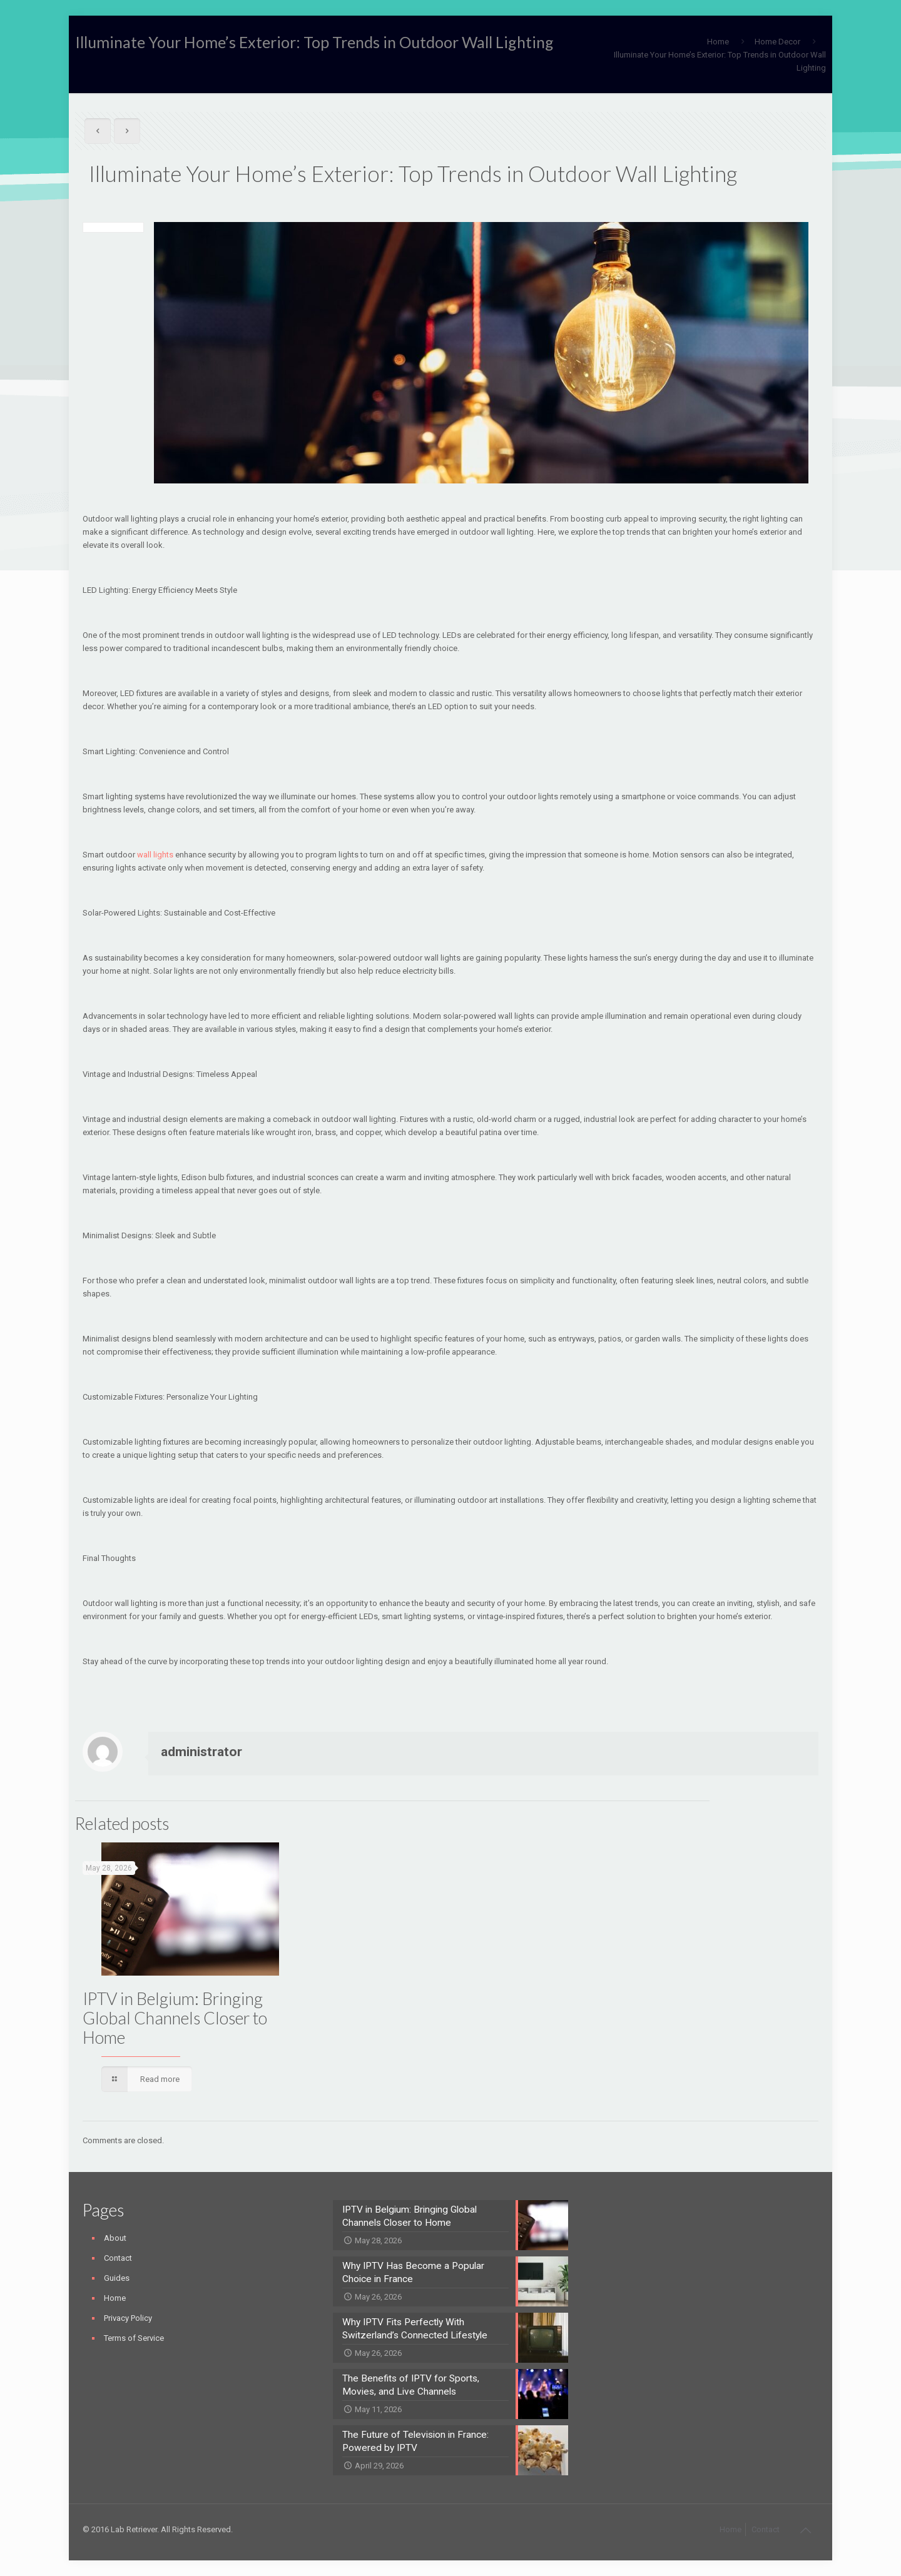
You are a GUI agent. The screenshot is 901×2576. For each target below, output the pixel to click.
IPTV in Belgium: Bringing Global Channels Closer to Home (175, 2018)
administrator (201, 1751)
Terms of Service (134, 2338)
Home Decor (777, 41)
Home (718, 41)
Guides (117, 2278)
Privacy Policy (128, 2318)
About (115, 2238)
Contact (118, 2258)
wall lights (155, 854)
